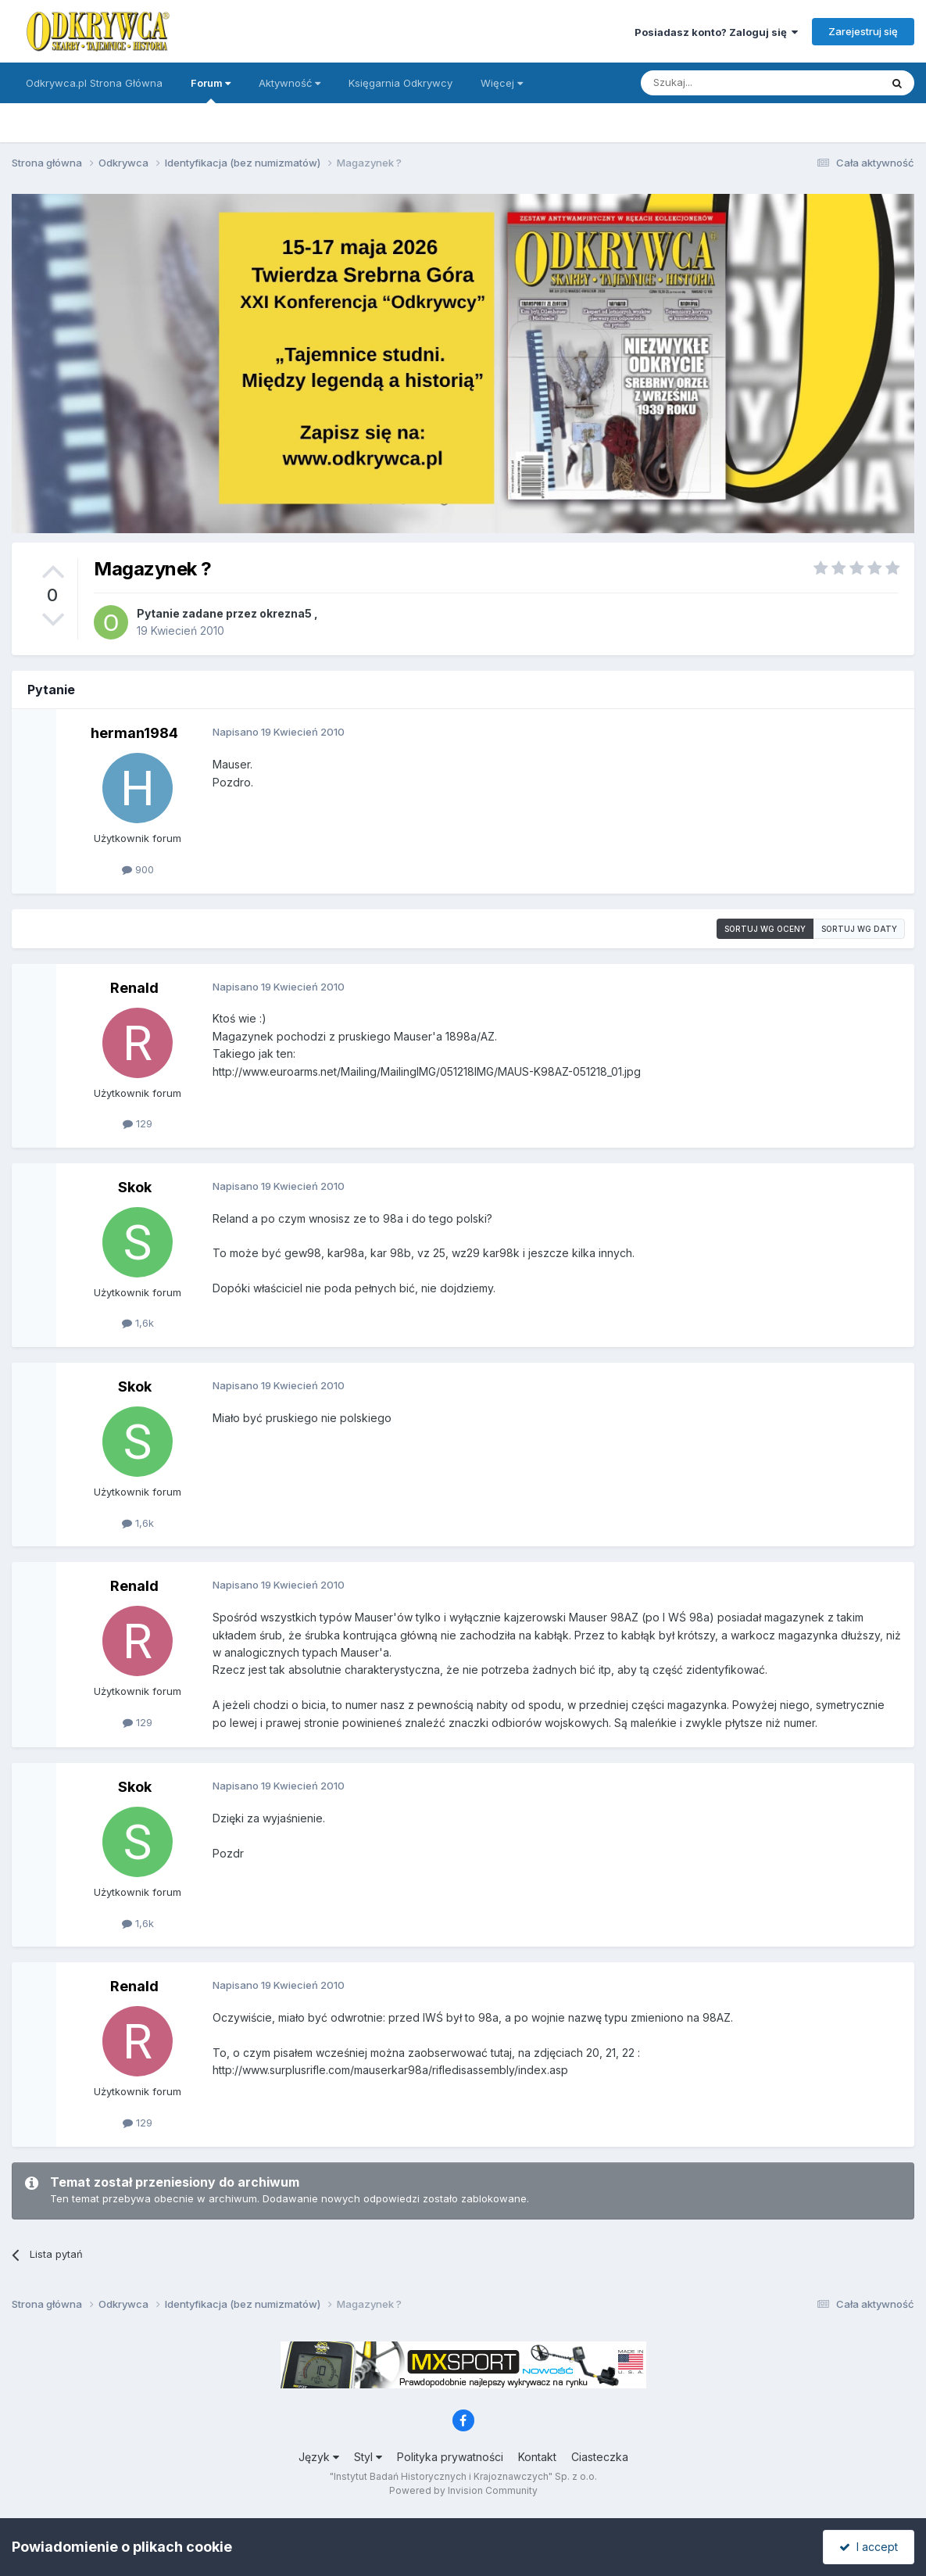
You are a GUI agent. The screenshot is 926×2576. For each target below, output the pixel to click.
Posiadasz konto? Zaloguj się (716, 32)
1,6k (138, 1323)
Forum (211, 90)
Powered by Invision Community (463, 2490)
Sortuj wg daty (859, 928)
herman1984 (134, 733)
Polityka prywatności (450, 2456)
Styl (368, 2456)
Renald (134, 988)
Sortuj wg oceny (765, 928)
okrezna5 (285, 613)
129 (137, 1123)
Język (319, 2456)
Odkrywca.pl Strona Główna (94, 83)
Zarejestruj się (863, 31)
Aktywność (289, 83)
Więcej (502, 83)
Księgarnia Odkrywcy (400, 83)
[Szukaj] (722, 82)
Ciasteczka (599, 2456)
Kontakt (537, 2456)
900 (138, 869)
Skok (135, 1187)
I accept (868, 2546)
